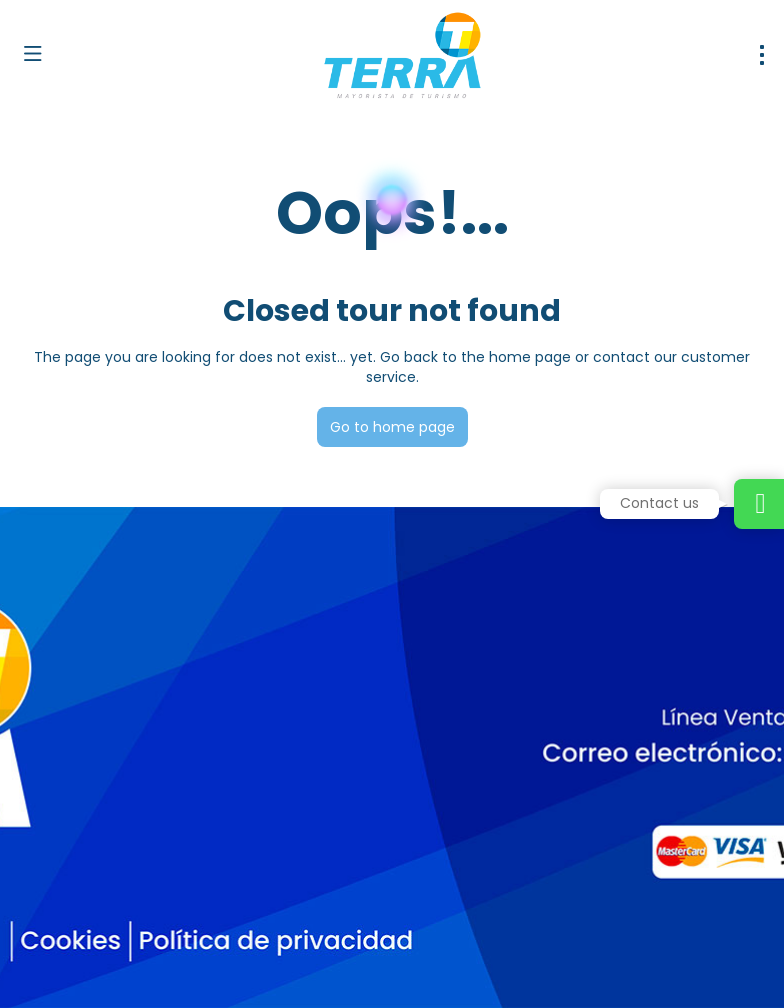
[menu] (762, 55)
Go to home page (392, 427)
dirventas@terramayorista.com (127, 787)
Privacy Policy (418, 968)
